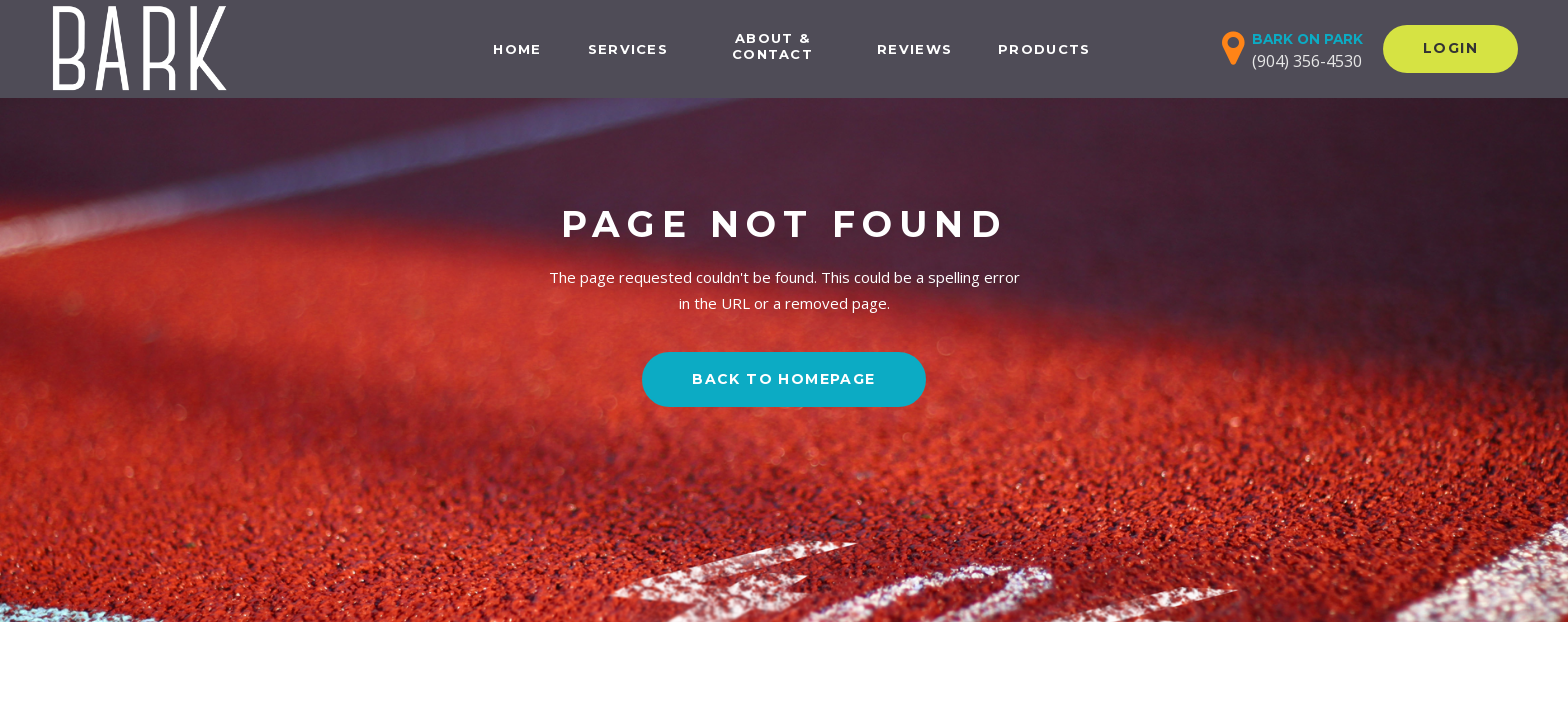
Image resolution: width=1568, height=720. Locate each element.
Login (1450, 48)
